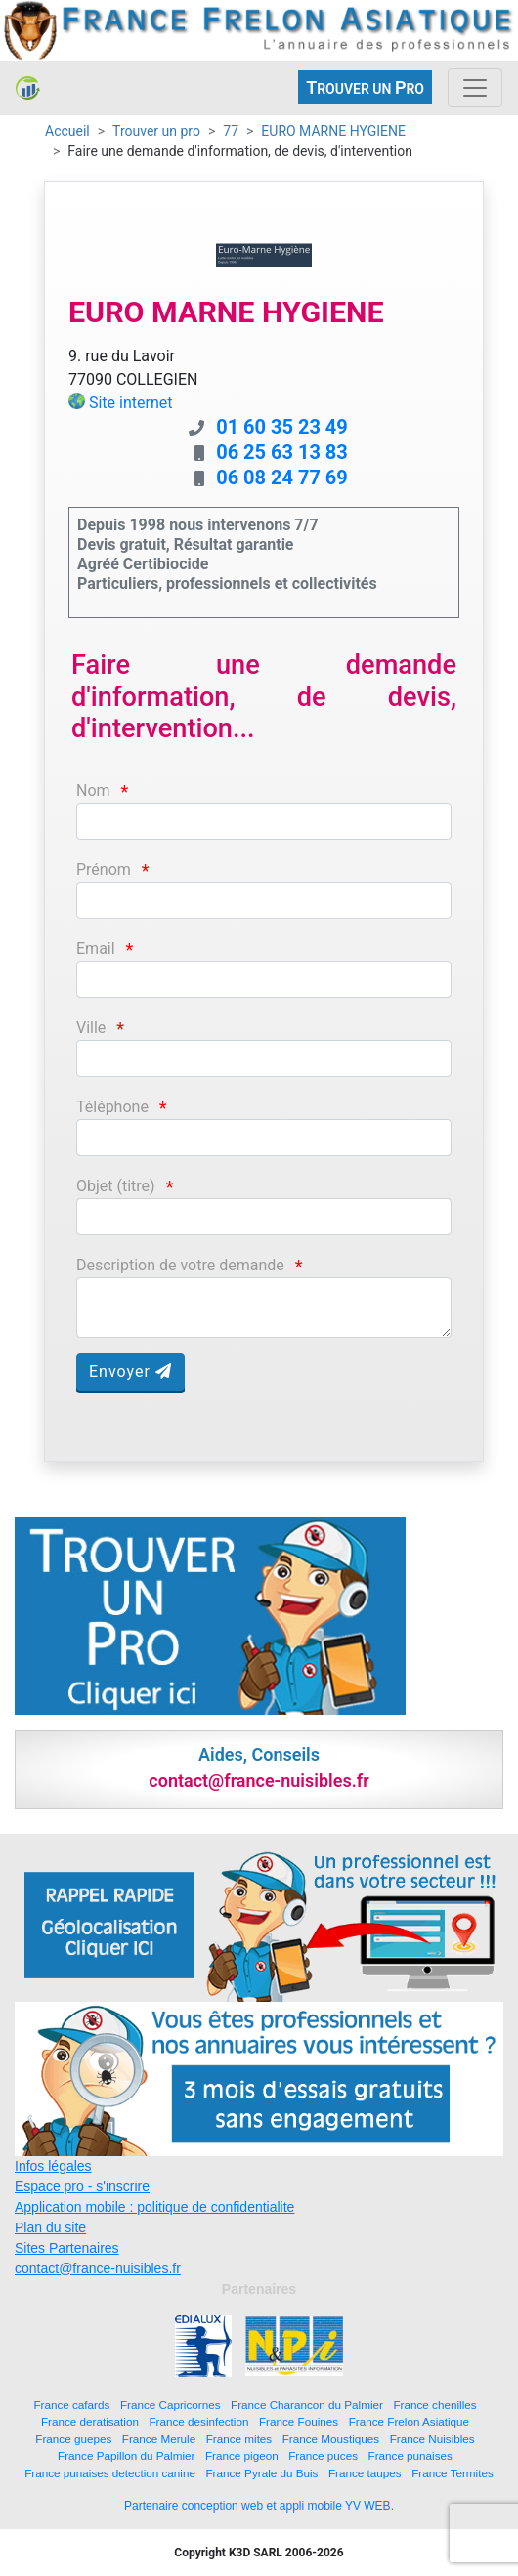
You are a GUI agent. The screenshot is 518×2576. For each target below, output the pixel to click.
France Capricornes (170, 2404)
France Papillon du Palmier (126, 2455)
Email (95, 948)
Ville (91, 1027)
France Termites (452, 2473)
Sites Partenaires (67, 2248)
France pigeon (242, 2455)
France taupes (365, 2473)
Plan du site (50, 2227)
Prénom (103, 869)
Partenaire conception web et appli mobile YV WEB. (259, 2506)
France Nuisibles (432, 2438)
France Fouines (298, 2421)
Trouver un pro (156, 131)
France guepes (73, 2438)
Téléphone (112, 1107)
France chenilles (434, 2404)
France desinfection (198, 2421)
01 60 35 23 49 (282, 426)
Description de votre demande (180, 1265)
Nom (93, 790)
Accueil (67, 131)
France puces (323, 2455)
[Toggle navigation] (475, 87)
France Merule (158, 2438)
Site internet (131, 403)
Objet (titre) (115, 1186)
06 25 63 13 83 (282, 452)
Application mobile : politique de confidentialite (154, 2207)
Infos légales (53, 2166)
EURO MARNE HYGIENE (333, 131)
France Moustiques (330, 2438)
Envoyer (130, 1371)
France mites (239, 2438)
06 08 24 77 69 (282, 477)
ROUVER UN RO (365, 87)
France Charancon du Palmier (307, 2404)
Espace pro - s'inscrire (82, 2186)
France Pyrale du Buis (261, 2473)
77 (230, 131)
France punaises (410, 2455)
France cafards (71, 2404)
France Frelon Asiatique (409, 2421)
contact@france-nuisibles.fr (98, 2268)
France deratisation (90, 2421)
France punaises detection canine (109, 2473)
